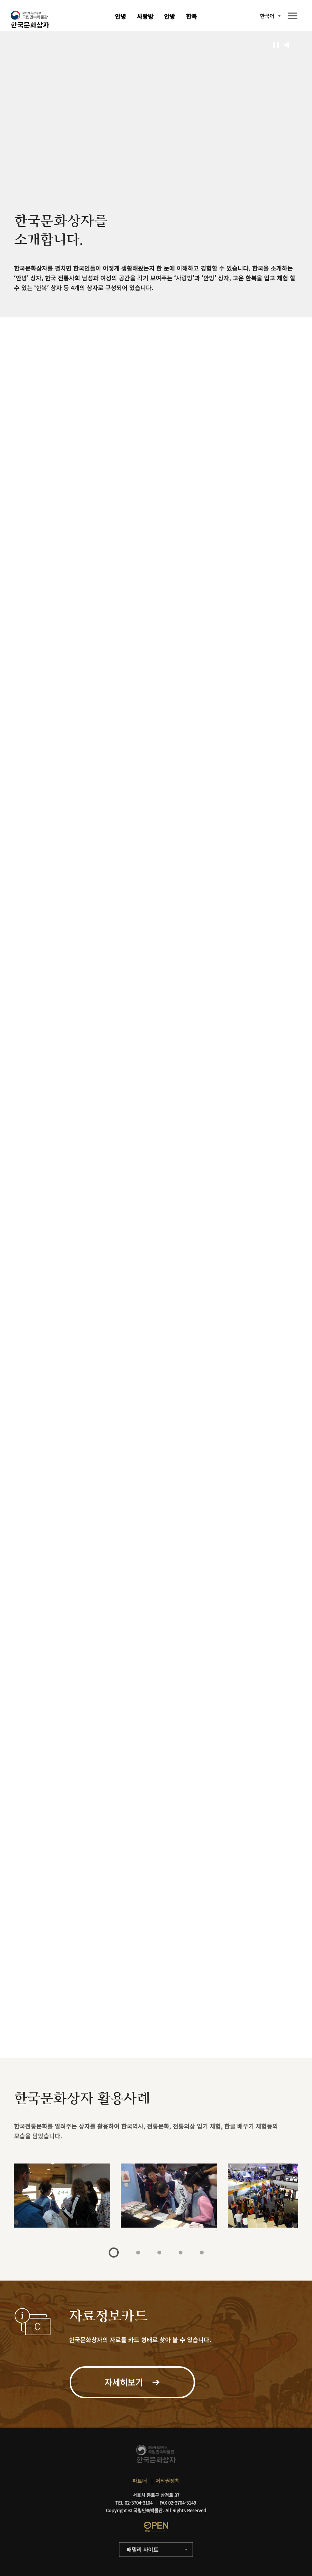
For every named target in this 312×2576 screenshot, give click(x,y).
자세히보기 (31, 2026)
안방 (169, 16)
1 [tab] (114, 2252)
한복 (191, 16)
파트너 (139, 2480)
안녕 (120, 16)
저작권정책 (167, 2480)
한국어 (267, 16)
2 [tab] (138, 2252)
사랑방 (145, 16)
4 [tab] (180, 2252)
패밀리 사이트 (142, 2549)
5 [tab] (202, 2252)
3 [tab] (159, 2252)
